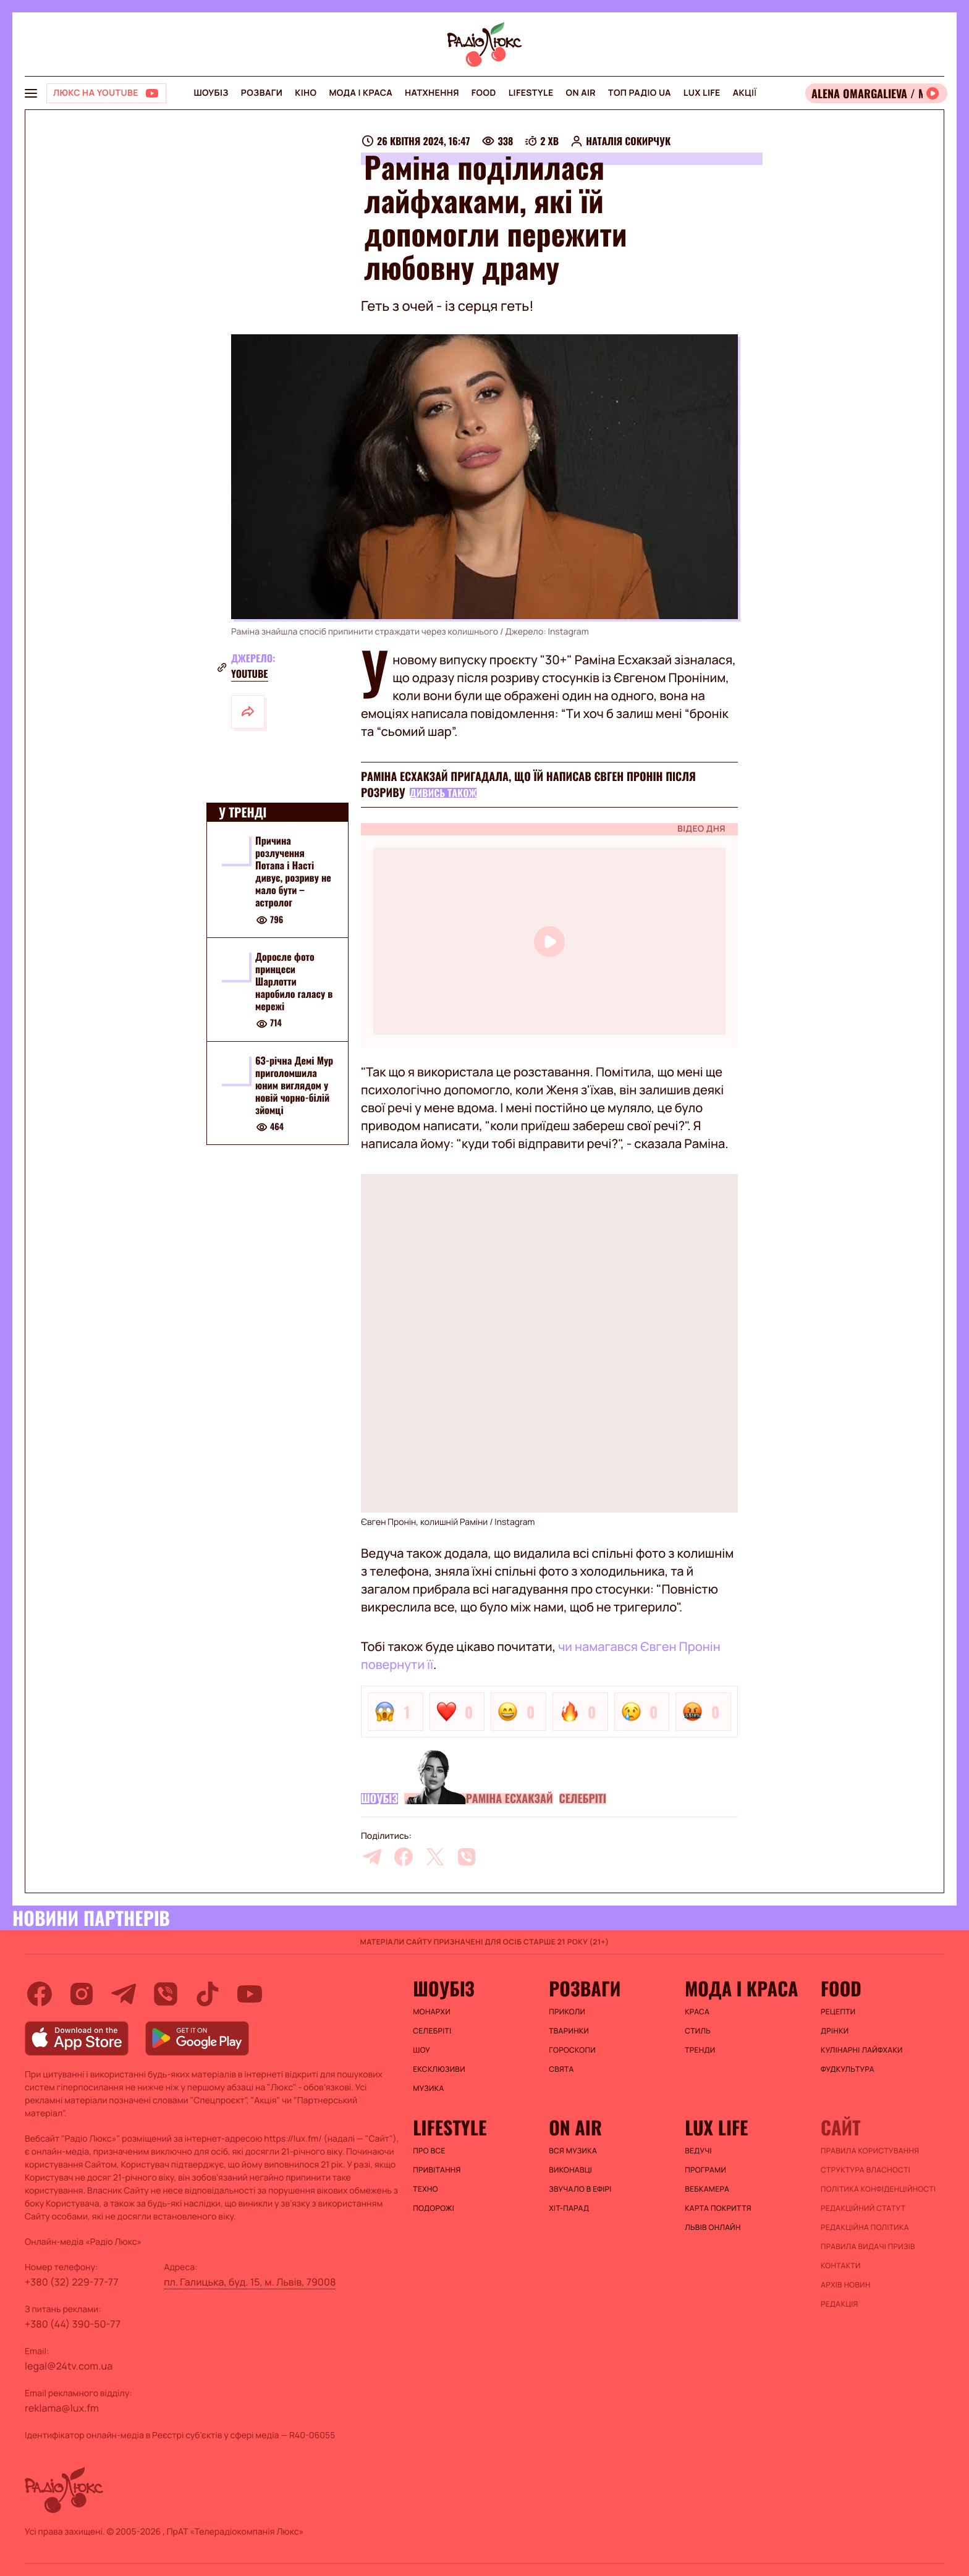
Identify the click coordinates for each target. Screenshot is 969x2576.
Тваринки (569, 2031)
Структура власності (865, 2170)
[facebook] (403, 1857)
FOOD (484, 93)
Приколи (567, 2012)
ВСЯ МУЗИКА (573, 2151)
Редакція (839, 2304)
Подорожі (433, 2208)
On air (581, 93)
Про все (429, 2151)
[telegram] (372, 1857)
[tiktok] (207, 1994)
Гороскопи (572, 2050)
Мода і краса (360, 93)
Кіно (305, 93)
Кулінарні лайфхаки (862, 2050)
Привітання (436, 2170)
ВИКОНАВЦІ (570, 2170)
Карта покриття (718, 2208)
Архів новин (846, 2285)
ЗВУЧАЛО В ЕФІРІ (580, 2189)
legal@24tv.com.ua (68, 2366)
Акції (745, 93)
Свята (561, 2069)
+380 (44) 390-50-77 (73, 2324)
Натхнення (432, 93)
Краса (697, 2012)
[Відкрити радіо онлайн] (876, 93)
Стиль (698, 2031)
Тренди (700, 2050)
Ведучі (698, 2151)
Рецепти (838, 2012)
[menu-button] (31, 93)
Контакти (841, 2266)
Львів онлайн (713, 2227)
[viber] (466, 1857)
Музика (428, 2088)
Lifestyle (531, 93)
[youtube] (249, 1994)
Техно (425, 2189)
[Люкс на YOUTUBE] (106, 93)
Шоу (421, 2050)
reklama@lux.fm (62, 2408)
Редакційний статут (863, 2208)
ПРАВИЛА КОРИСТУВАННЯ (870, 2151)
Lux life (702, 93)
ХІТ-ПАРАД (569, 2208)
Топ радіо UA (639, 93)
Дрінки (835, 2031)
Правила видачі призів (868, 2247)
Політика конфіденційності (878, 2189)
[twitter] (435, 1857)
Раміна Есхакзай (509, 1798)
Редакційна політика (865, 2227)
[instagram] (81, 1994)
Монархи (432, 2012)
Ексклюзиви (439, 2069)
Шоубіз (210, 93)
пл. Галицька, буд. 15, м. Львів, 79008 (250, 2282)
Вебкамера (707, 2189)
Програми (705, 2170)
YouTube (249, 673)
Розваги (261, 93)
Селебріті (582, 1798)
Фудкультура (847, 2069)
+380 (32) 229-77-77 (72, 2282)
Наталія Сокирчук (628, 141)
